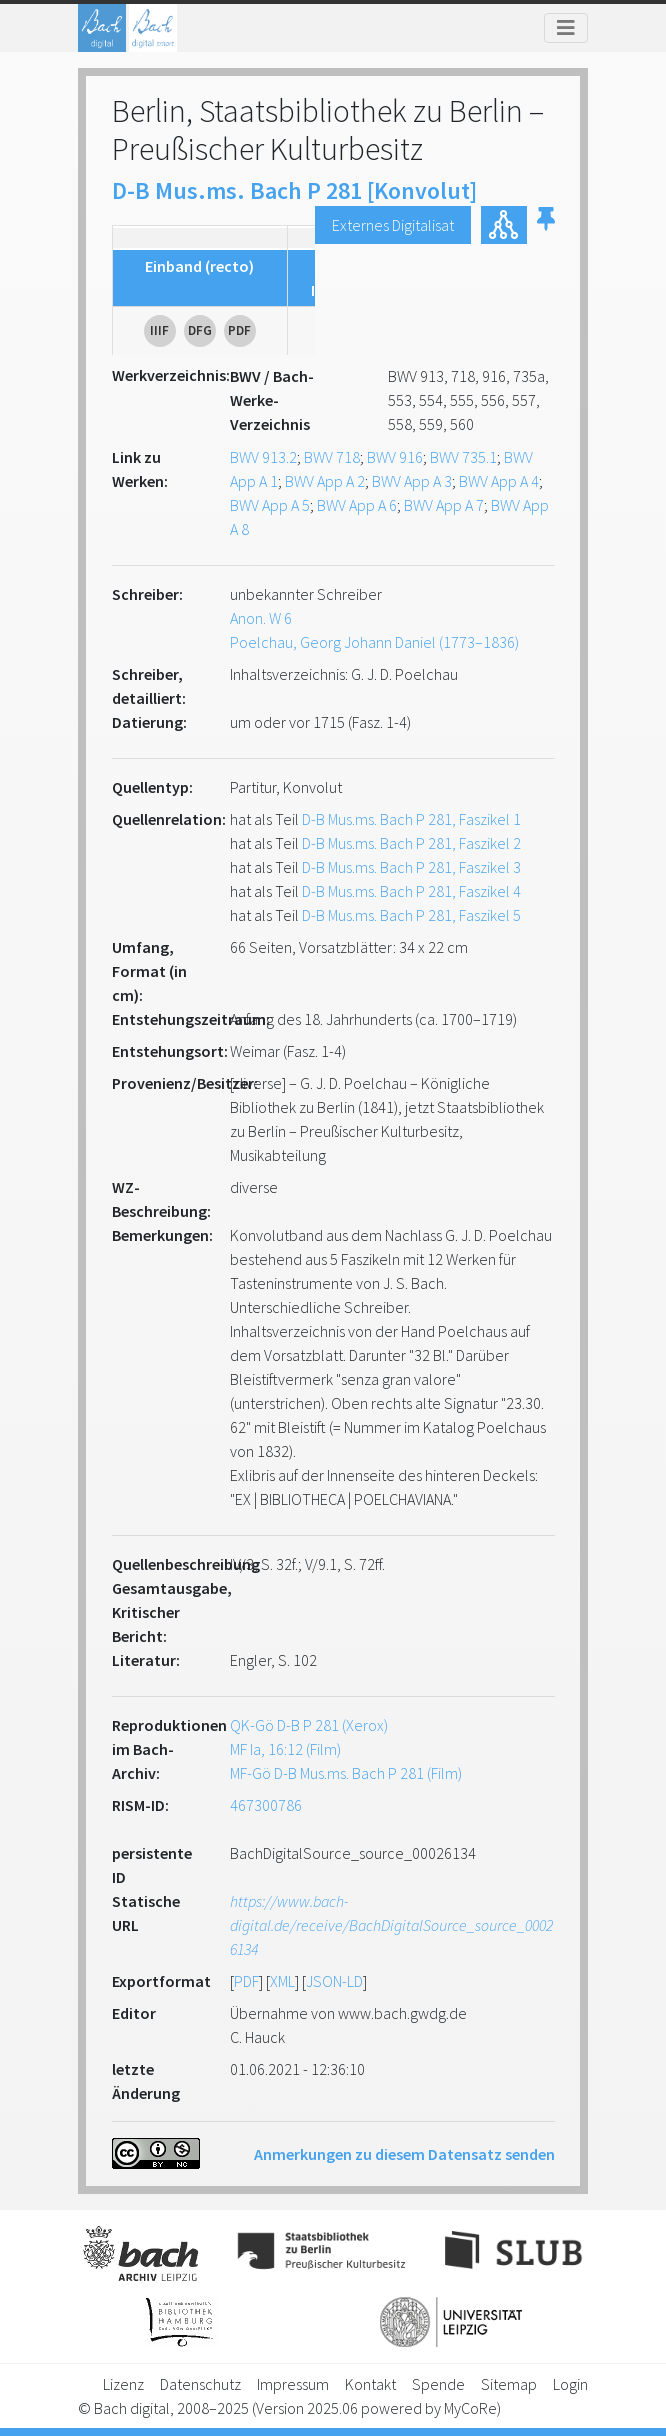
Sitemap (509, 2384)
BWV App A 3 (412, 481)
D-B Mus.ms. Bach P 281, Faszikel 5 (411, 915)
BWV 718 (332, 457)
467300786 (266, 1805)
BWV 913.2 (263, 457)
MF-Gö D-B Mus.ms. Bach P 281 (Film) (346, 1773)
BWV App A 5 (270, 505)
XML (282, 1981)
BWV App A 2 (325, 481)
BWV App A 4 (499, 481)
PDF (246, 1981)
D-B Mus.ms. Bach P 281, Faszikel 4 (411, 891)
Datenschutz (200, 2384)
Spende (438, 2384)
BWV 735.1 (463, 457)
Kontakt (370, 2384)
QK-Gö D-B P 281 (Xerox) (309, 1725)
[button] (546, 225)
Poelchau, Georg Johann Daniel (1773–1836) (374, 642)
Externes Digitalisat (393, 225)
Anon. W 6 (261, 618)
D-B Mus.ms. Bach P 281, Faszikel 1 (411, 819)
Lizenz (123, 2384)
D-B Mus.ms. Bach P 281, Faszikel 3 (411, 867)
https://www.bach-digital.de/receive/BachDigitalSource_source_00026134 (391, 1925)
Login (570, 2384)
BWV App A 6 (357, 505)
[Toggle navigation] (566, 28)
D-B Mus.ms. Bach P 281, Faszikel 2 (411, 843)
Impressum (293, 2384)
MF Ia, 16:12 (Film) (285, 1749)
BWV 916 (395, 457)
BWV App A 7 (444, 505)
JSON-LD (334, 1981)
